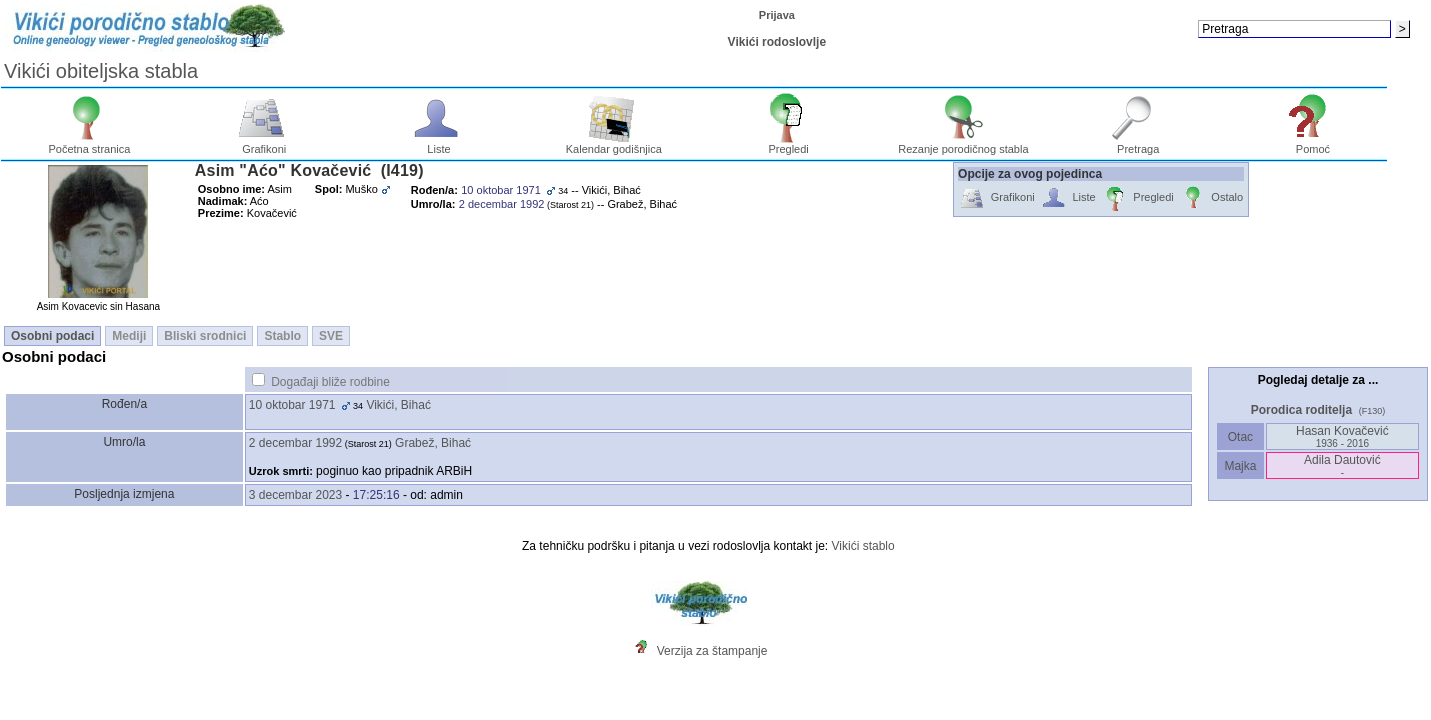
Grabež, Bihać (433, 443)
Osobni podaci (52, 336)
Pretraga (1138, 144)
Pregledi (788, 144)
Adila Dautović (1342, 465)
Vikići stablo (863, 546)
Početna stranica (89, 144)
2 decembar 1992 (295, 443)
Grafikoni (264, 144)
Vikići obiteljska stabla (101, 71)
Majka (1240, 466)
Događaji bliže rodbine (330, 382)
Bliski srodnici (205, 336)
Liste (439, 144)
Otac (1240, 437)
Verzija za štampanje (712, 651)
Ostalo (1211, 198)
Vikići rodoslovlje (777, 42)
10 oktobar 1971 (292, 405)
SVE (331, 336)
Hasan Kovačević (1342, 436)
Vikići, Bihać (398, 405)
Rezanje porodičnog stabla (963, 144)
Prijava (777, 15)
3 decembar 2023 (295, 495)
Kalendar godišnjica (614, 144)
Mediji (129, 336)
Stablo (282, 336)
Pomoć (1313, 144)
